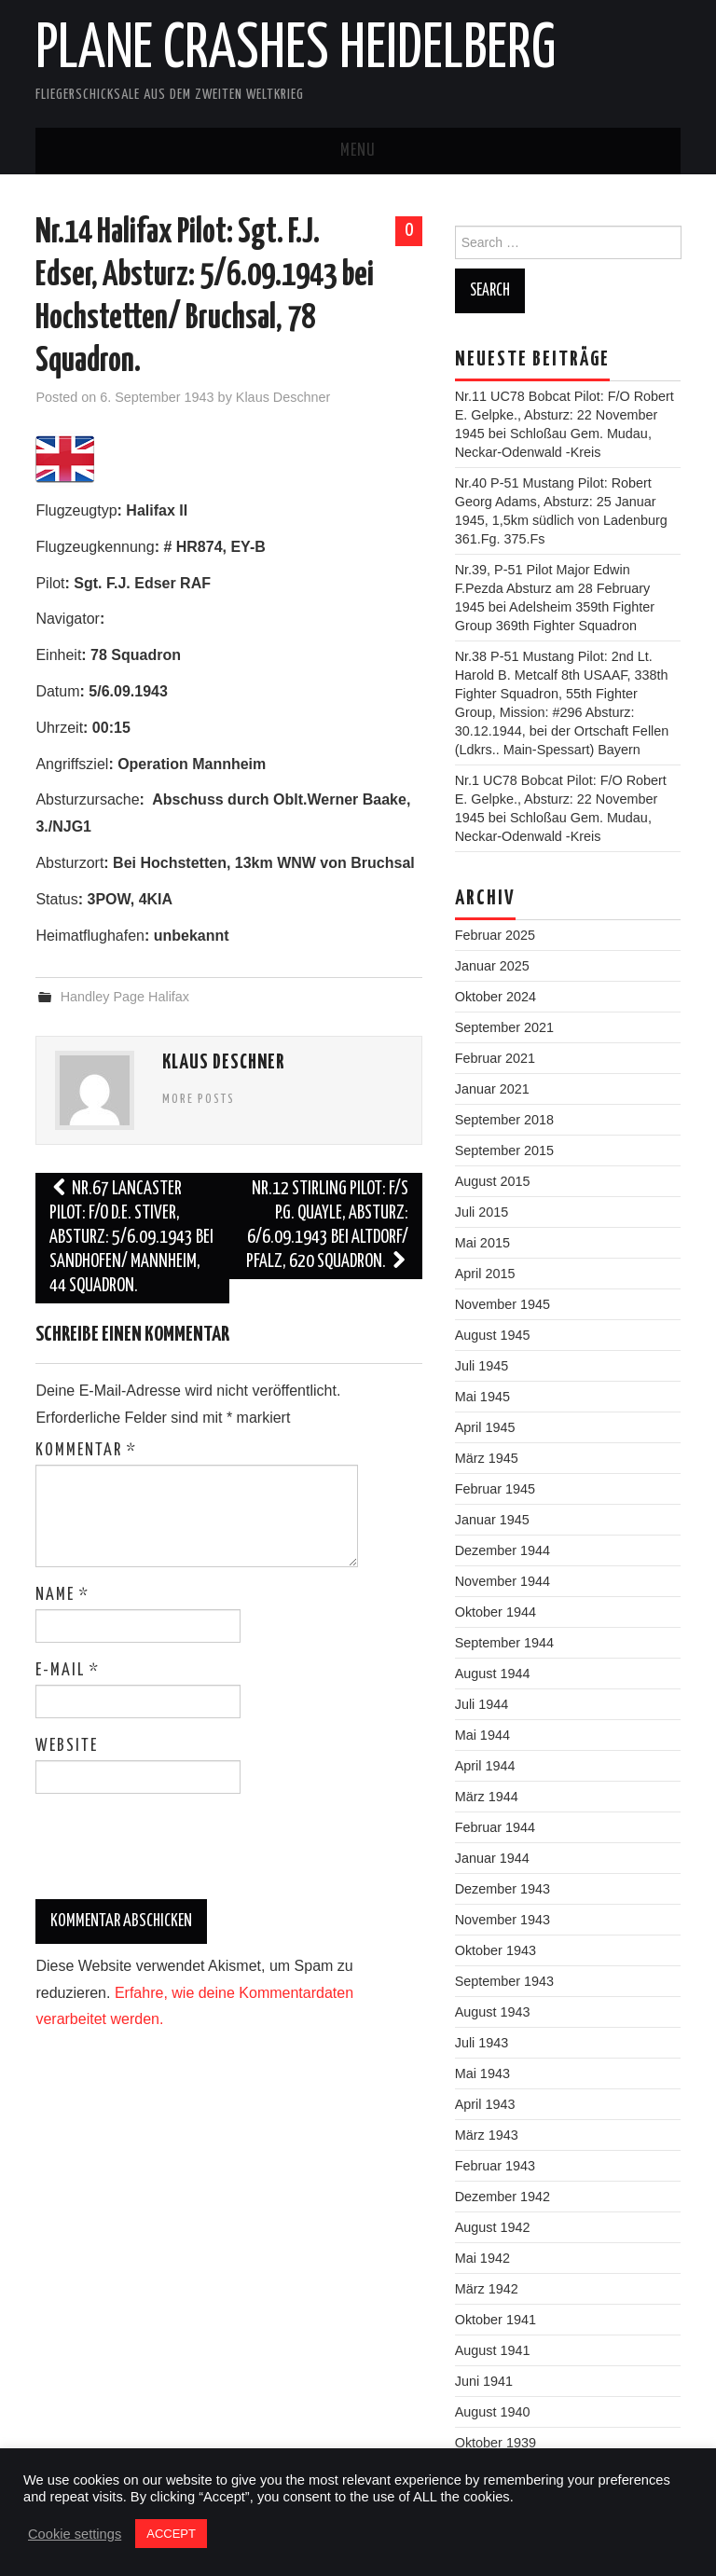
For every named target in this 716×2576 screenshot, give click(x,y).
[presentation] (162, 1853)
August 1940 (492, 2411)
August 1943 (492, 2011)
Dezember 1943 (502, 1888)
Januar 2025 (492, 965)
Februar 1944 (495, 1827)
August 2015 (492, 1181)
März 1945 (486, 1458)
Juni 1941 (484, 2381)
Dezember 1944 (502, 1550)
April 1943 (485, 2104)
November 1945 (502, 1304)
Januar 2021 (492, 1088)
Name (62, 1595)
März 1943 (486, 2135)
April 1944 (485, 1765)
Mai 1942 (482, 2258)
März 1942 (486, 2288)
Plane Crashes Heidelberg (295, 50)
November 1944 (502, 1581)
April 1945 (485, 1427)
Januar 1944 (492, 1858)
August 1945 (492, 1335)
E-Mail (67, 1670)
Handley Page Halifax (125, 996)
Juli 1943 (482, 2042)
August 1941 (492, 2350)
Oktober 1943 (495, 1950)
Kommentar (86, 1450)
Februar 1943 (495, 2165)
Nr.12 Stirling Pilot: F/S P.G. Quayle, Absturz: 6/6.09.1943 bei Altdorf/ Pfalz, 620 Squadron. (327, 1225)
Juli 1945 (482, 1365)
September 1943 (504, 1981)
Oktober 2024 (495, 996)
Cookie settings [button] (74, 2534)
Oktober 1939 (495, 2442)
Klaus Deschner (283, 397)
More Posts (198, 1099)
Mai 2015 (482, 1242)
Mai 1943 (482, 2073)
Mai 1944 (482, 1735)
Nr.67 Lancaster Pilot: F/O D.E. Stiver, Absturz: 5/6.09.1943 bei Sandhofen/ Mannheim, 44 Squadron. (131, 1237)
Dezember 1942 (502, 2196)
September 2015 (504, 1150)
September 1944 (504, 1642)
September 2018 (504, 1119)
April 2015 (485, 1273)
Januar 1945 (492, 1519)
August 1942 (492, 2227)
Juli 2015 (482, 1212)
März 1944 (486, 1796)
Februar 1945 (495, 1488)
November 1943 (502, 1919)
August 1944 (492, 1673)
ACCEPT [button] (171, 2534)
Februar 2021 (495, 1058)
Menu (358, 151)
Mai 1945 (482, 1396)
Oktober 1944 (495, 1612)
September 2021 (504, 1027)
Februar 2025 (495, 935)
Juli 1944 (482, 1704)
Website (66, 1746)
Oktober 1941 (495, 2319)
